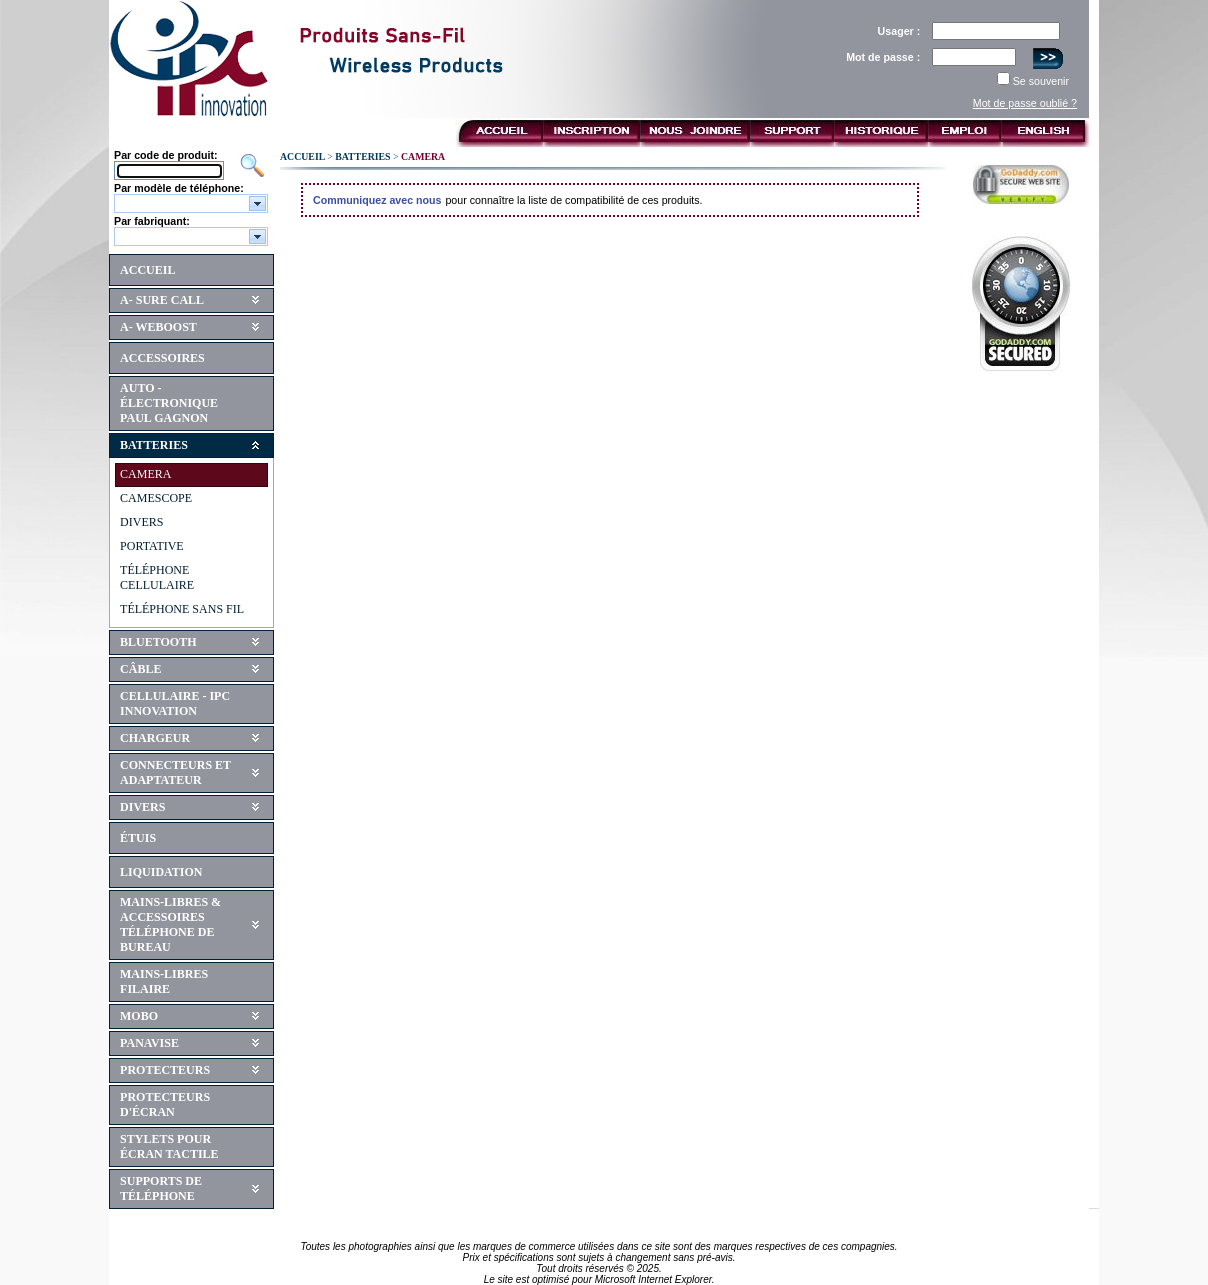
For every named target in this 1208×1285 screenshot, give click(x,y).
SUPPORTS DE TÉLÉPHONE (161, 1188)
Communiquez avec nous (377, 200)
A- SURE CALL (162, 300)
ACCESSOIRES (162, 358)
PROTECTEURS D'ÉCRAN (165, 1104)
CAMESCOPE (156, 498)
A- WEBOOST (158, 327)
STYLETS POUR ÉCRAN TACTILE (169, 1146)
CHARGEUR (155, 738)
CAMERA (145, 474)
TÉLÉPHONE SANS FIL (182, 609)
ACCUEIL (147, 270)
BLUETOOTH (158, 642)
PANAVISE (149, 1043)
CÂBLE (140, 669)
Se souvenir (1041, 81)
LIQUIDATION (161, 872)
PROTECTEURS (165, 1070)
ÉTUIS (138, 838)
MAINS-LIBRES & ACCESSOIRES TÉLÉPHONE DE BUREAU (170, 924)
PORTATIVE (152, 546)
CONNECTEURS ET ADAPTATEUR (175, 772)
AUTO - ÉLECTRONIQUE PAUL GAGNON (169, 403)
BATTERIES (154, 445)
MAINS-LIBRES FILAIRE (164, 981)
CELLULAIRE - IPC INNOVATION (175, 703)
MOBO (139, 1016)
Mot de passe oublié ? (1025, 103)
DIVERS (141, 522)
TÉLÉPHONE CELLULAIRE (157, 577)
